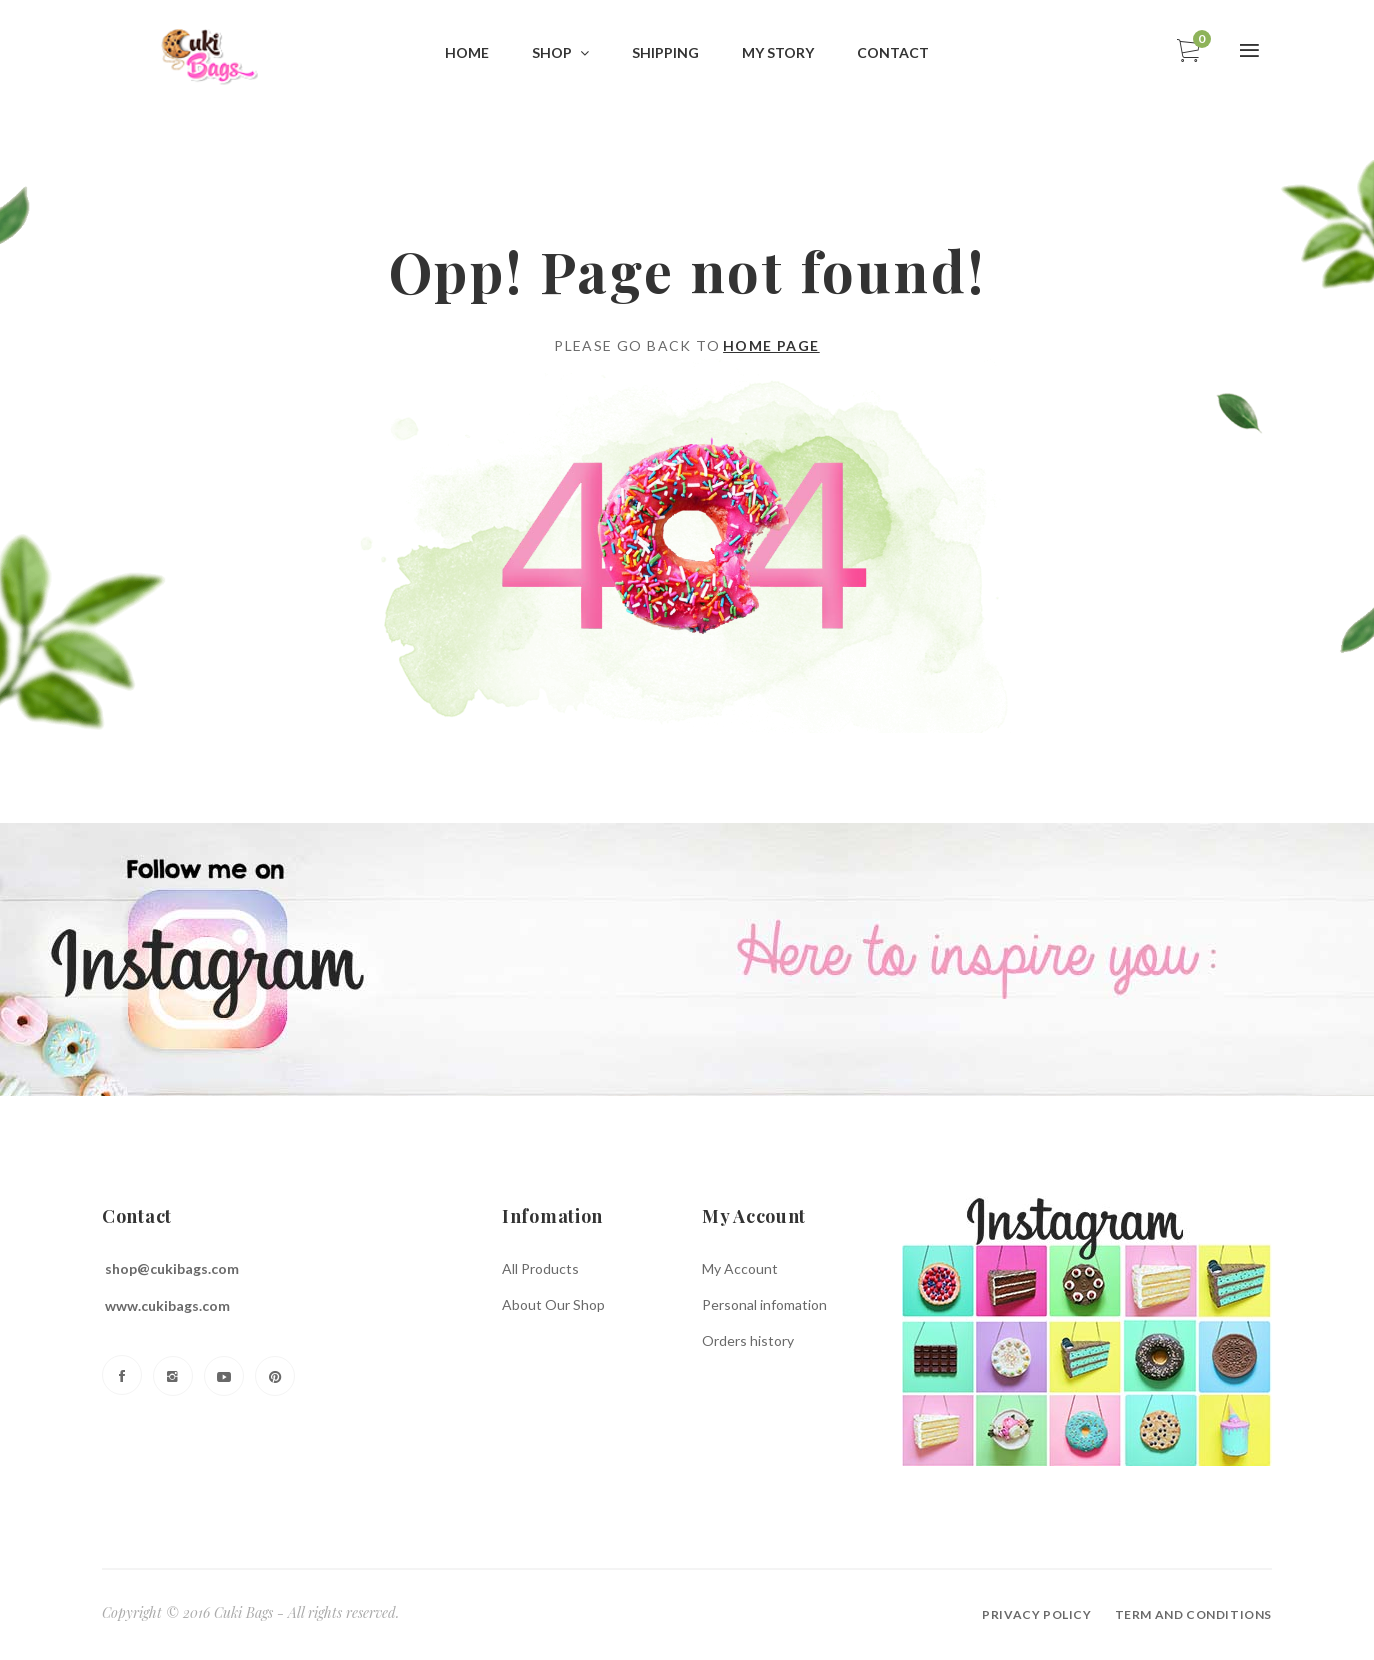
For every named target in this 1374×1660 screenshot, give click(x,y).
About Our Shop (553, 1304)
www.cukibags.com (167, 1305)
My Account (740, 1268)
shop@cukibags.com (172, 1268)
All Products (540, 1268)
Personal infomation (764, 1304)
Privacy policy (1036, 1614)
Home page (771, 345)
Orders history (748, 1340)
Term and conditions (1193, 1614)
